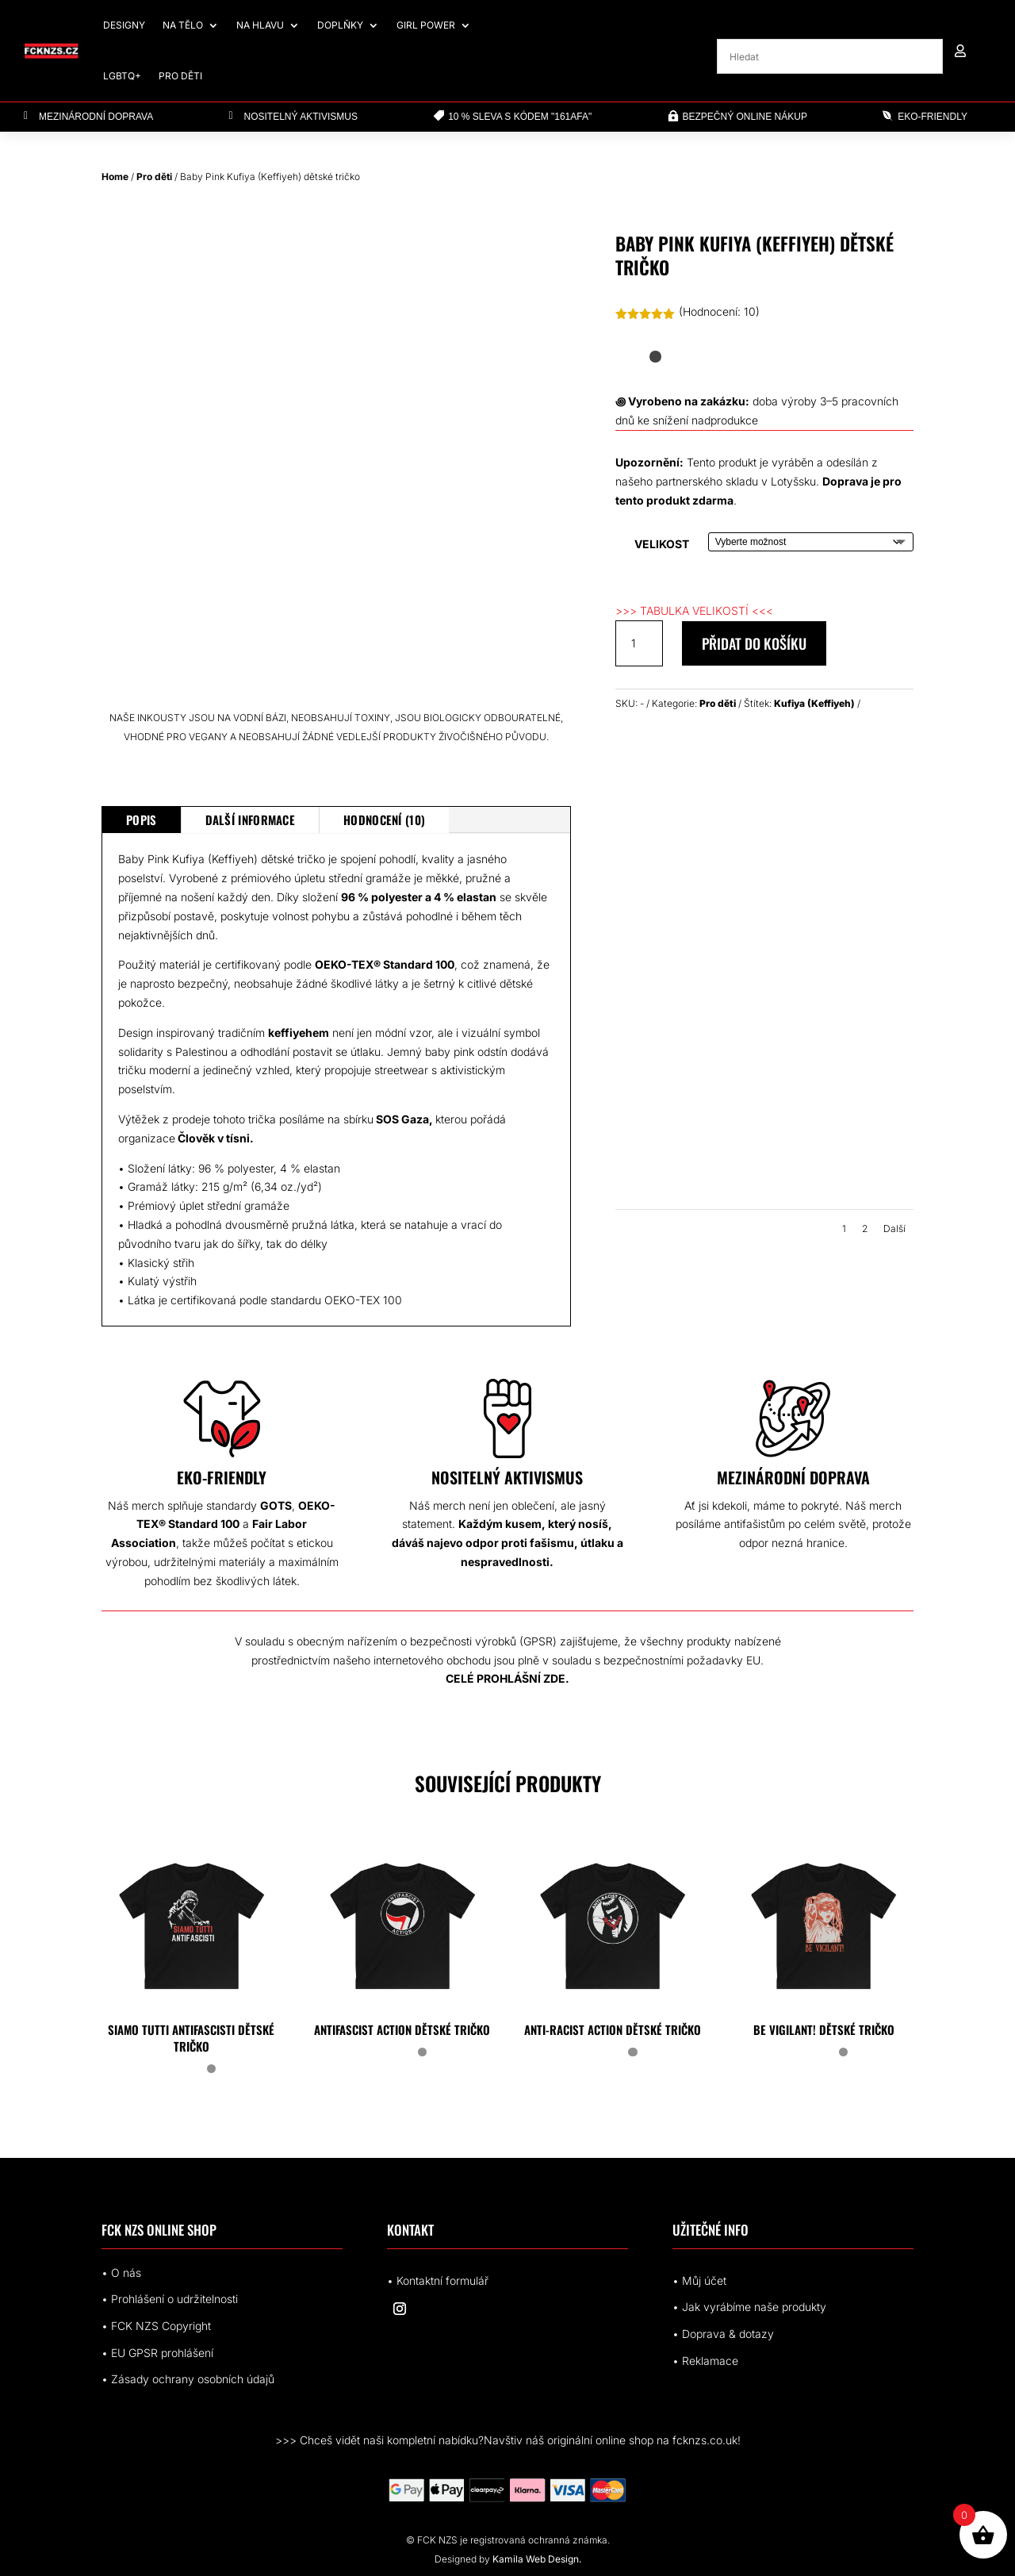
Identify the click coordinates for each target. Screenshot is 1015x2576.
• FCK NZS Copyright (156, 2325)
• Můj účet (699, 2280)
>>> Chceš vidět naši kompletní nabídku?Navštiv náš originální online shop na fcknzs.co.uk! (508, 2440)
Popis (141, 819)
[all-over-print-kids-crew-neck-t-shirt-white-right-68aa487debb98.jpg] (840, 1007)
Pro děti (180, 76)
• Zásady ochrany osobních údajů (188, 2379)
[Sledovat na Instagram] (399, 2308)
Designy (124, 25)
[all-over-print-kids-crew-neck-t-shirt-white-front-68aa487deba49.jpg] (688, 1007)
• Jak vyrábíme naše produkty (749, 2306)
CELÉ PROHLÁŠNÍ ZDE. (507, 1678)
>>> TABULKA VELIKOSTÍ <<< (694, 610)
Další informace (250, 819)
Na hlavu (260, 25)
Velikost (661, 544)
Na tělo (183, 25)
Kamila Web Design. (536, 2559)
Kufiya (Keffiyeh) (814, 703)
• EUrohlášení (157, 2352)
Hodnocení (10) (384, 819)
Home (115, 176)
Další (894, 1228)
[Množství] (639, 643)
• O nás (121, 2272)
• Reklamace (705, 2360)
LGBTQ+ (122, 76)
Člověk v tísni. (217, 1138)
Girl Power (425, 25)
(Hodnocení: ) (719, 311)
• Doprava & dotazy (723, 2333)
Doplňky (340, 25)
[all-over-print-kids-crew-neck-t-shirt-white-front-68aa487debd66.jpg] (840, 1200)
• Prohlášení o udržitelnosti (170, 2298)
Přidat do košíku (754, 643)
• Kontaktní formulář (437, 2280)
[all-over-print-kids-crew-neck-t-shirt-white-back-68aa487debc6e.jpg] (688, 1200)
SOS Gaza (401, 1119)
